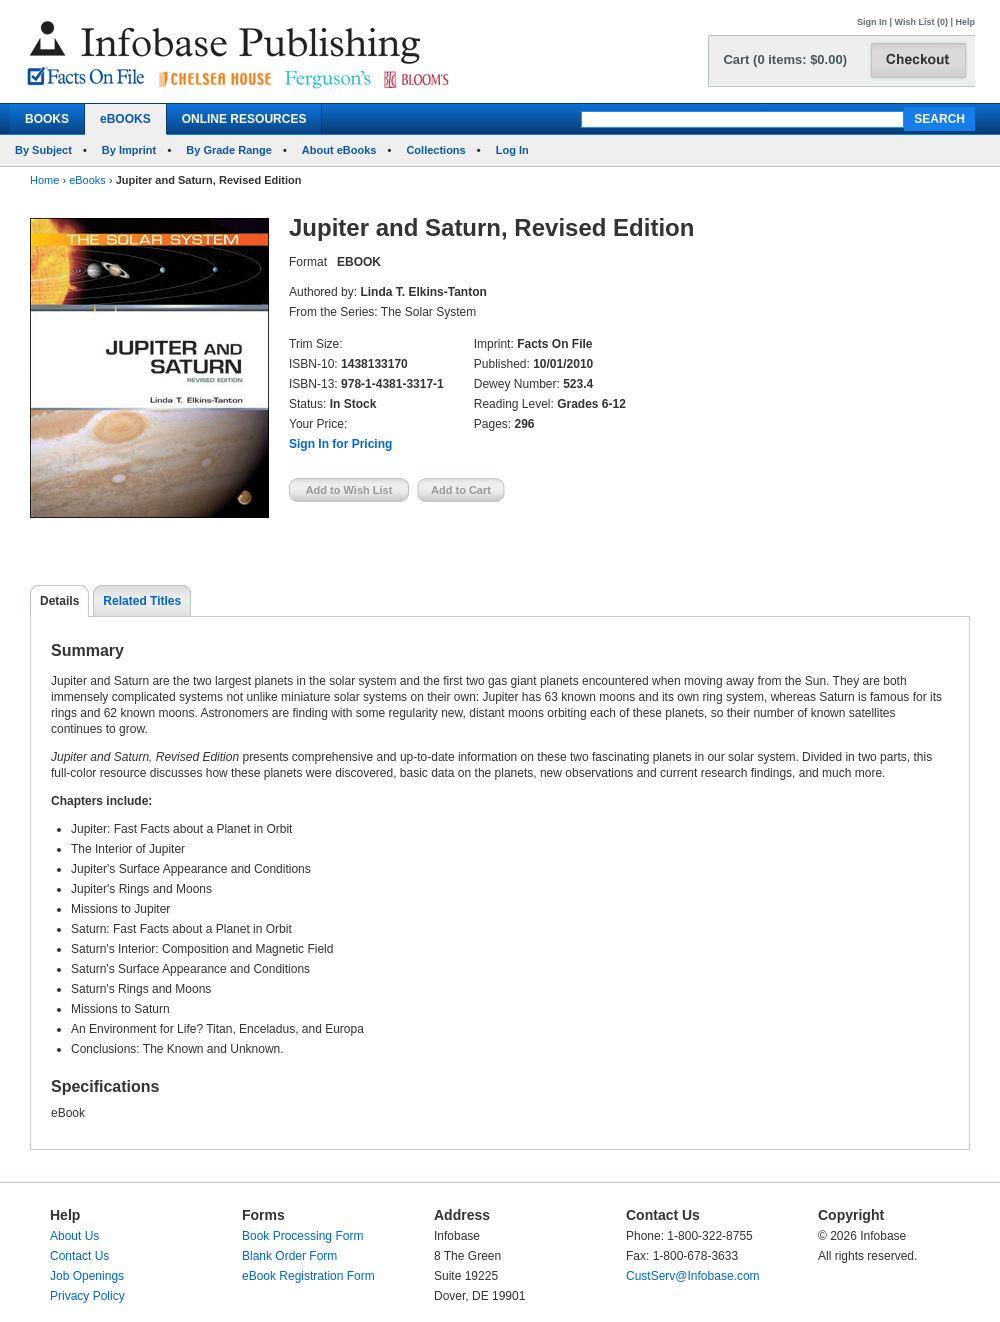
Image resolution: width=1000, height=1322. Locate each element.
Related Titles (142, 601)
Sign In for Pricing (340, 444)
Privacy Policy (87, 1296)
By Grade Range (229, 150)
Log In (512, 150)
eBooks (87, 180)
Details (59, 601)
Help (965, 22)
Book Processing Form (302, 1236)
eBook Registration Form (308, 1276)
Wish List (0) (921, 22)
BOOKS (47, 119)
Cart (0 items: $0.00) (785, 59)
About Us (74, 1236)
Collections (435, 150)
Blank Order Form (289, 1256)
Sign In (872, 22)
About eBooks (339, 150)
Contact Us (79, 1256)
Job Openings (87, 1276)
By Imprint (129, 150)
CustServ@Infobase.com (693, 1276)
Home (44, 180)
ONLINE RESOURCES (244, 119)
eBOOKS (125, 119)
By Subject (43, 150)
